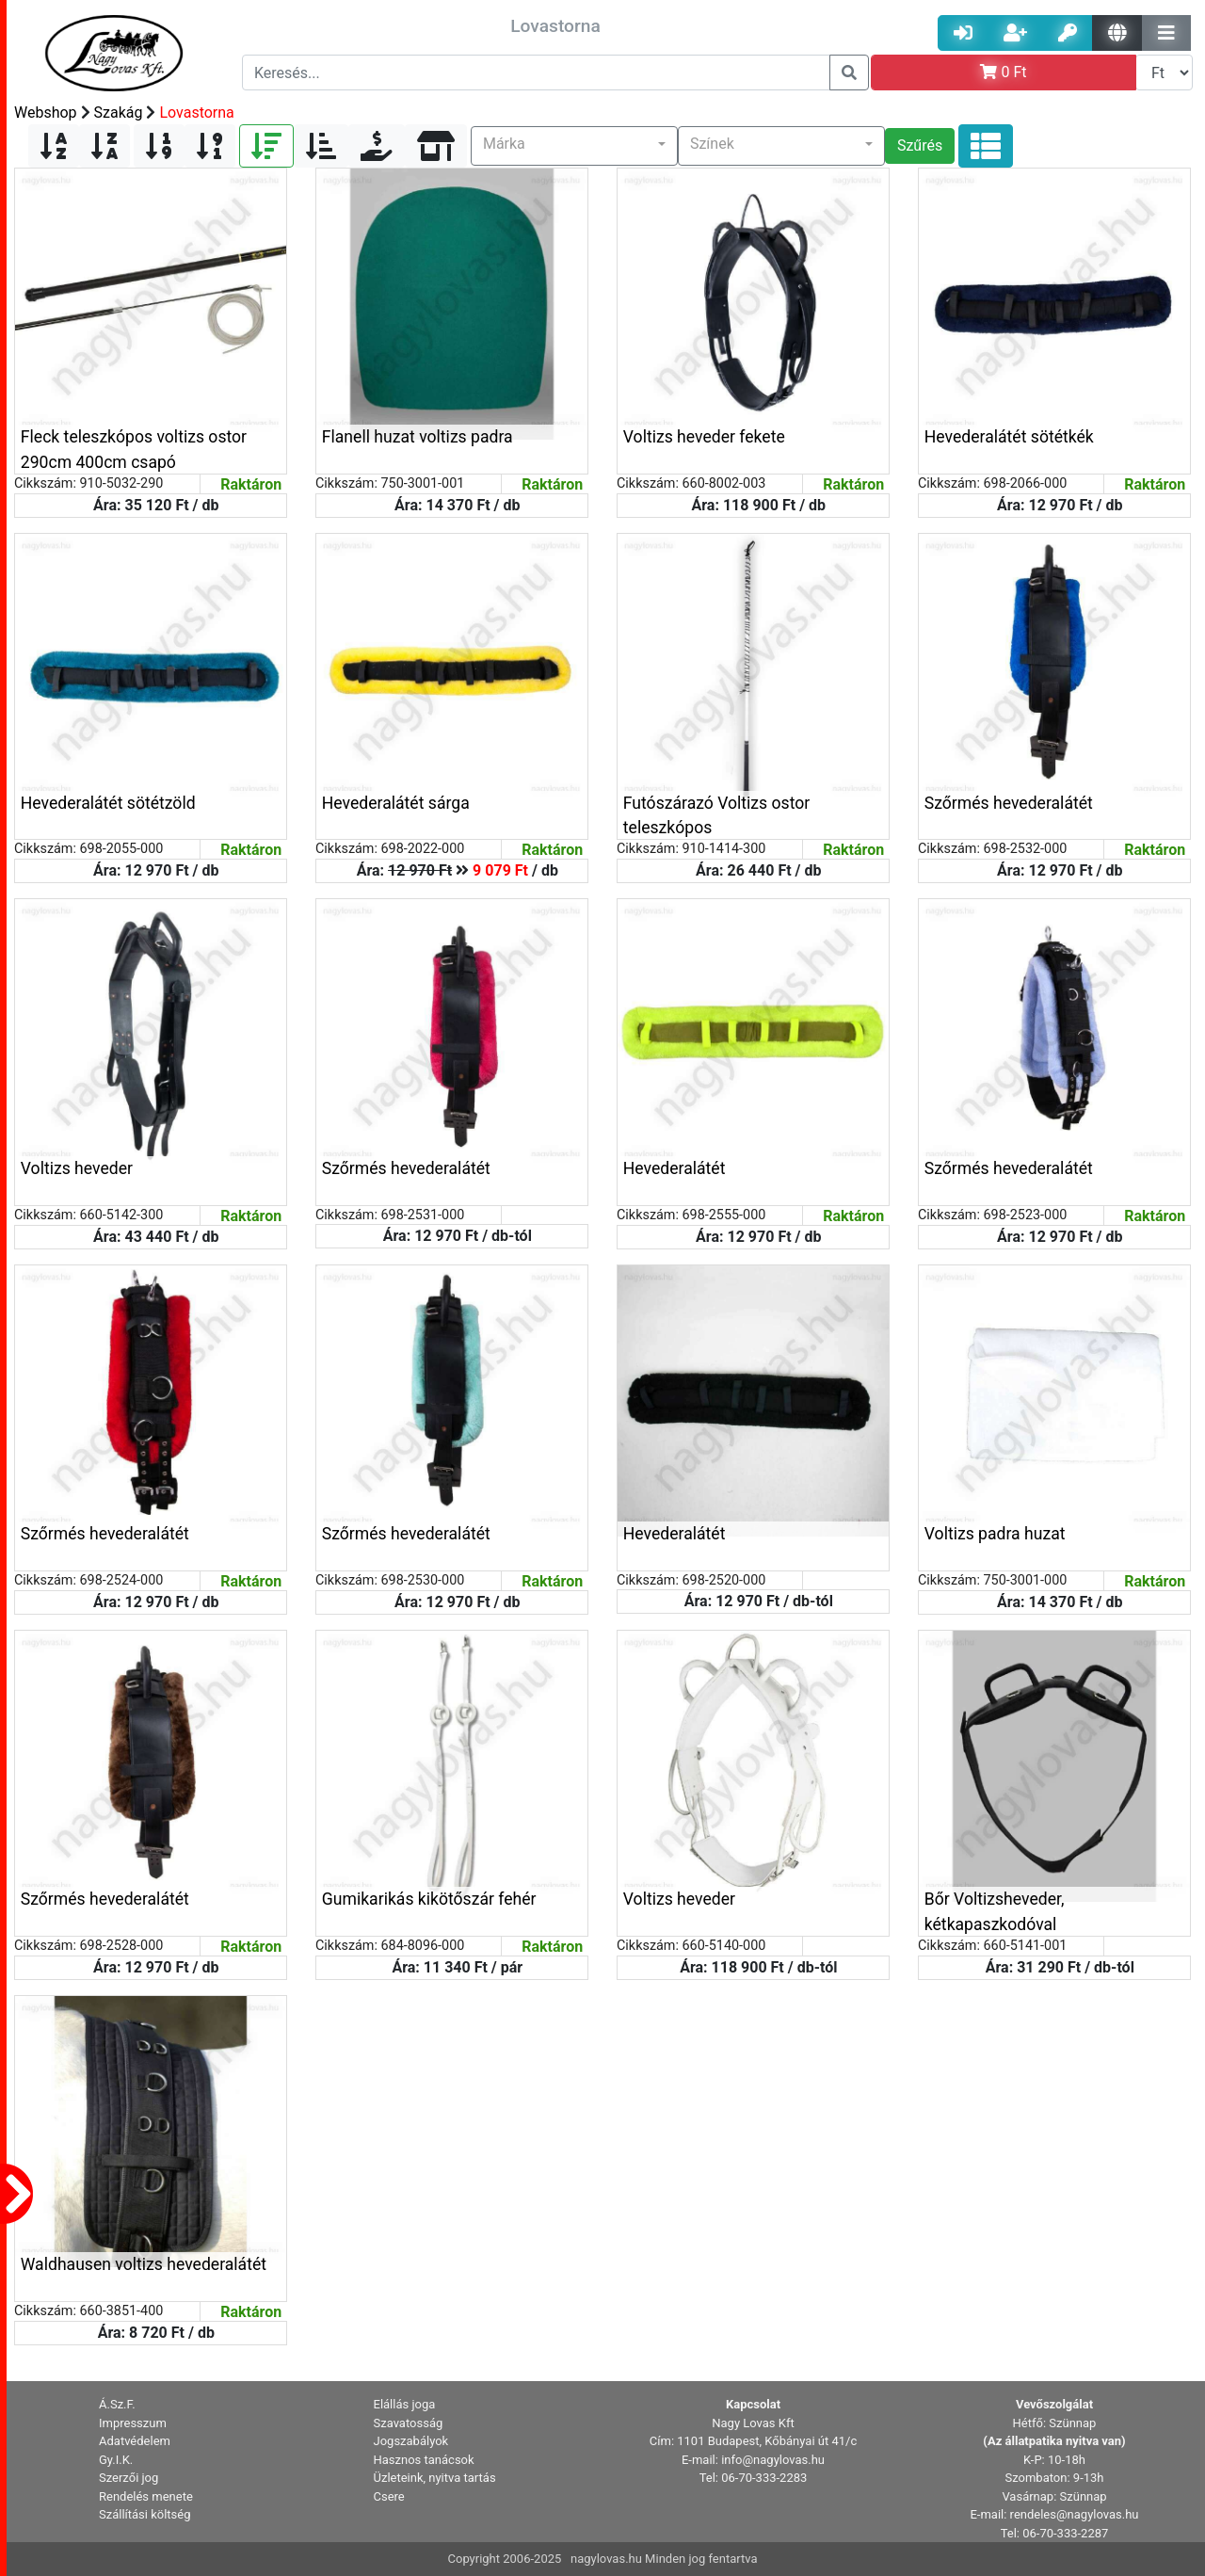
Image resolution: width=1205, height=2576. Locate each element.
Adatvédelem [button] (134, 2441)
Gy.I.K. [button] (116, 2460)
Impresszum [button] (133, 2423)
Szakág (118, 112)
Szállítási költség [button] (145, 2514)
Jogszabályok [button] (411, 2441)
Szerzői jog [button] (128, 2478)
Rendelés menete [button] (146, 2496)
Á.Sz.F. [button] (117, 2404)
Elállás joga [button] (405, 2404)
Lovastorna (196, 112)
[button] (574, 146)
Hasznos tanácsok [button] (424, 2460)
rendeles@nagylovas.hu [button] (1074, 2514)
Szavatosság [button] (408, 2423)
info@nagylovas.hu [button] (773, 2460)
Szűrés (919, 145)
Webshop (45, 112)
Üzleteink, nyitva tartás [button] (435, 2478)
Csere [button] (389, 2496)
